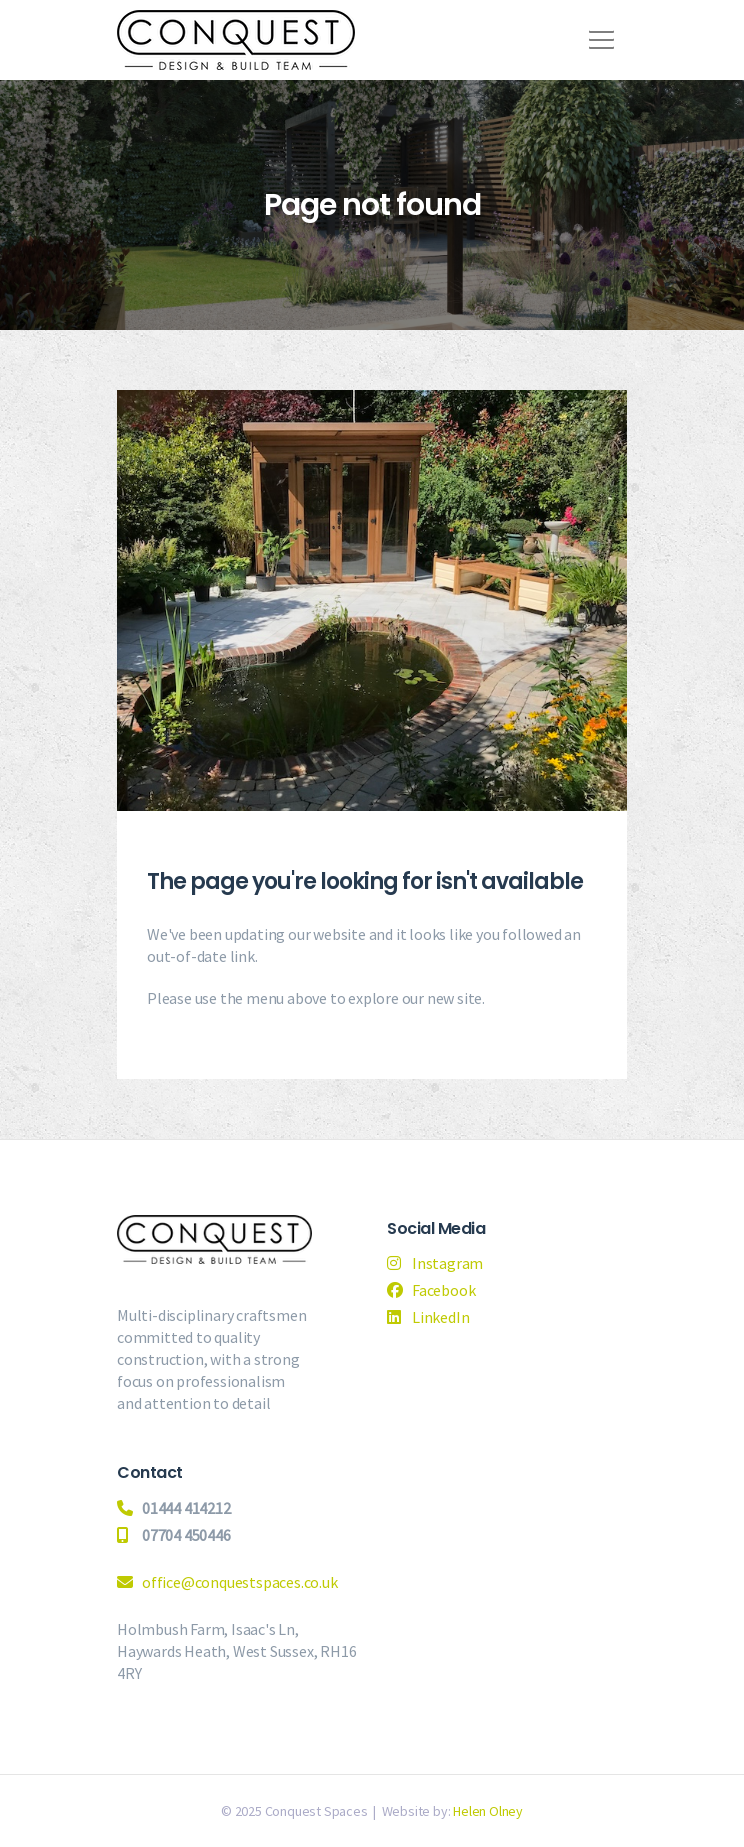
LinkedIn (440, 1317)
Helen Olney (488, 1811)
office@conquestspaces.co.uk (240, 1582)
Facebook (443, 1290)
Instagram (447, 1263)
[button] (598, 33)
